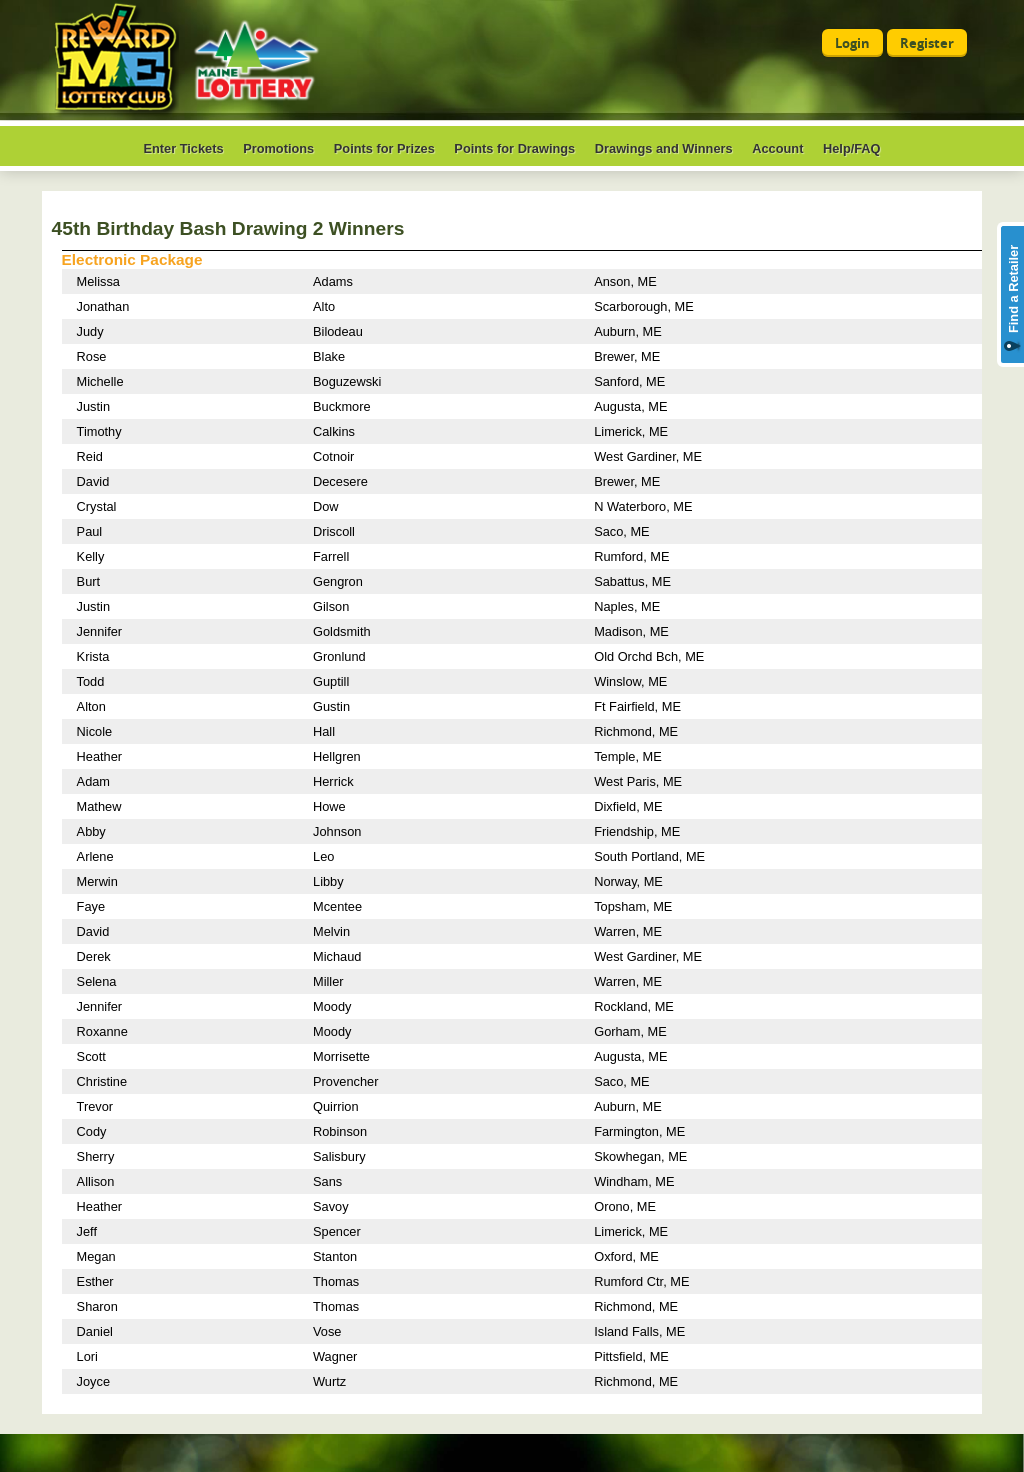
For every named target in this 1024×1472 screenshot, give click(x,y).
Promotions (278, 148)
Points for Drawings (514, 148)
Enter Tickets (183, 148)
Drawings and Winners (664, 148)
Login (852, 43)
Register (927, 43)
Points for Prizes (384, 148)
